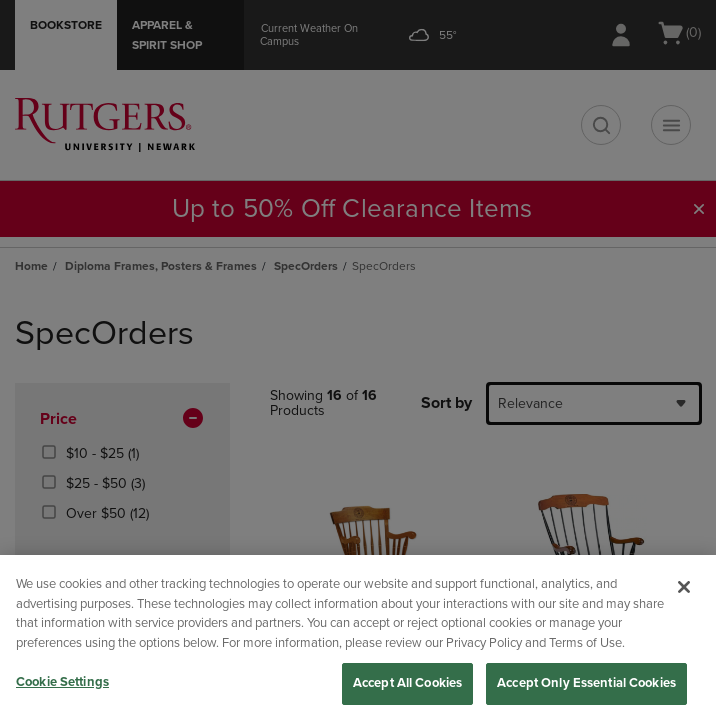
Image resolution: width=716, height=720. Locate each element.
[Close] (684, 587)
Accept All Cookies (407, 683)
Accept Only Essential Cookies (586, 683)
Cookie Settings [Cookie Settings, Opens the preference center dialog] (62, 682)
